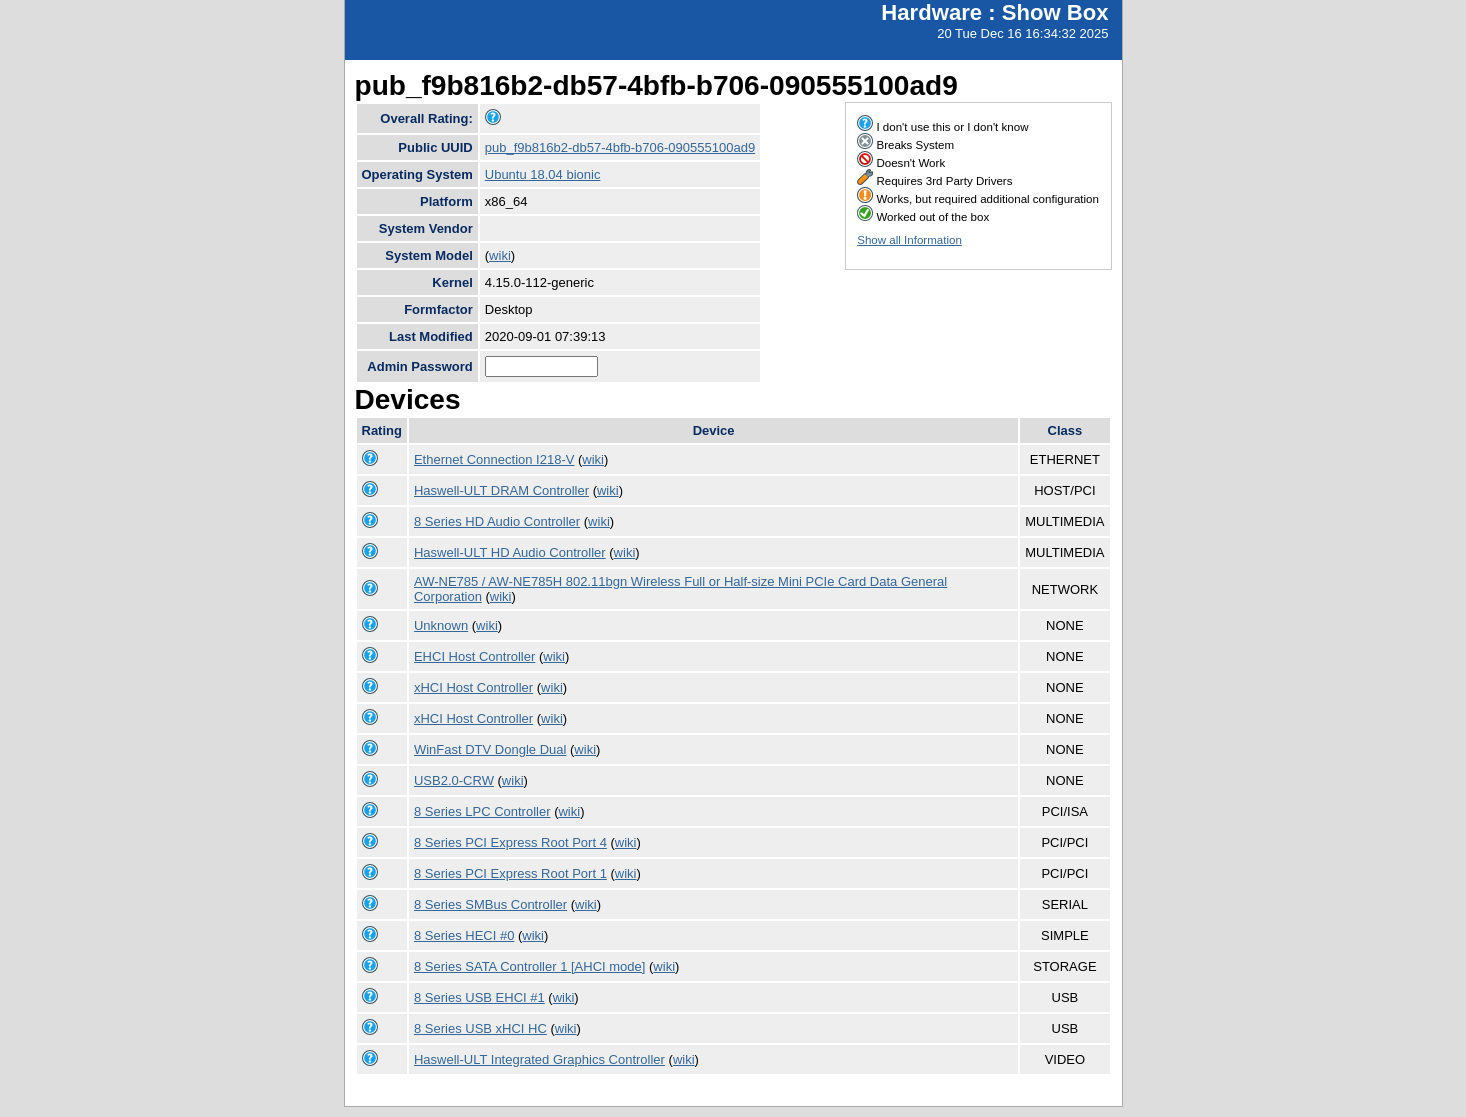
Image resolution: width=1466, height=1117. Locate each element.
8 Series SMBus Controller (490, 904)
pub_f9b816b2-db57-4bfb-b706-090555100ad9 (620, 147)
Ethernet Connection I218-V (494, 459)
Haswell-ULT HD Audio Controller (510, 552)
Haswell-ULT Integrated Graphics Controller (539, 1059)
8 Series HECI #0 (464, 935)
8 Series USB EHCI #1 (479, 997)
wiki (500, 255)
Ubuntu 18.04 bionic (543, 174)
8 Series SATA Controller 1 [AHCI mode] (529, 966)
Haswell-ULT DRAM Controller (501, 490)
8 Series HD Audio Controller (497, 521)
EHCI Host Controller (474, 656)
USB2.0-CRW (454, 780)
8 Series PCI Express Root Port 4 (510, 842)
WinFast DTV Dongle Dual (490, 749)
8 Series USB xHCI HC (480, 1028)
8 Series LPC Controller (482, 811)
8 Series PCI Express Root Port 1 (510, 873)
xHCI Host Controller (473, 687)
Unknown (441, 625)
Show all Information (909, 240)
